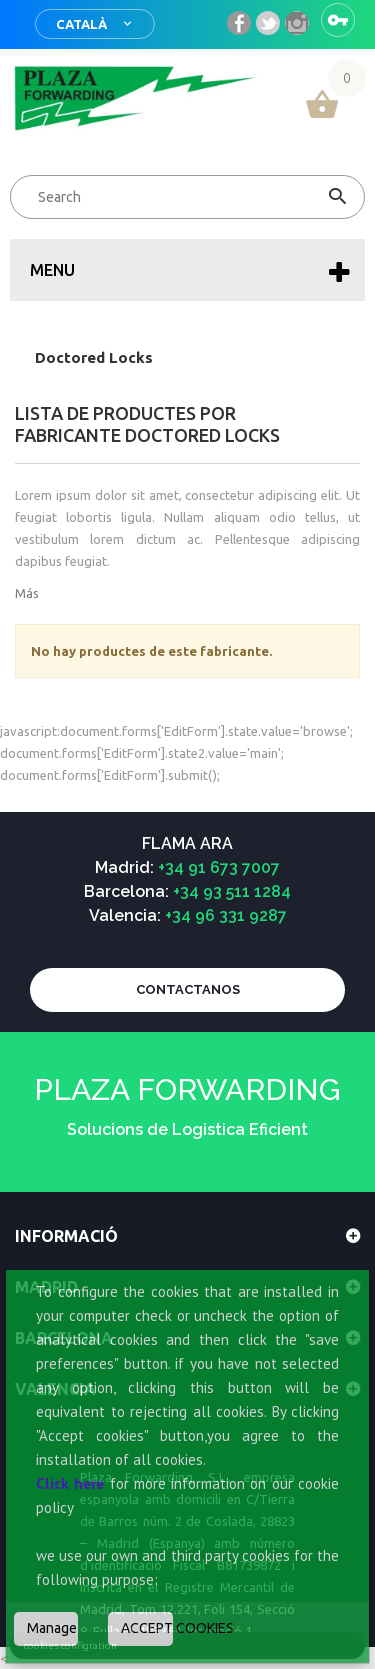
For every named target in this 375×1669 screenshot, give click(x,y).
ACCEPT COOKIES (147, 1628)
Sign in (338, 20)
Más (27, 593)
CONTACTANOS (188, 989)
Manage (52, 1628)
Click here (70, 1483)
